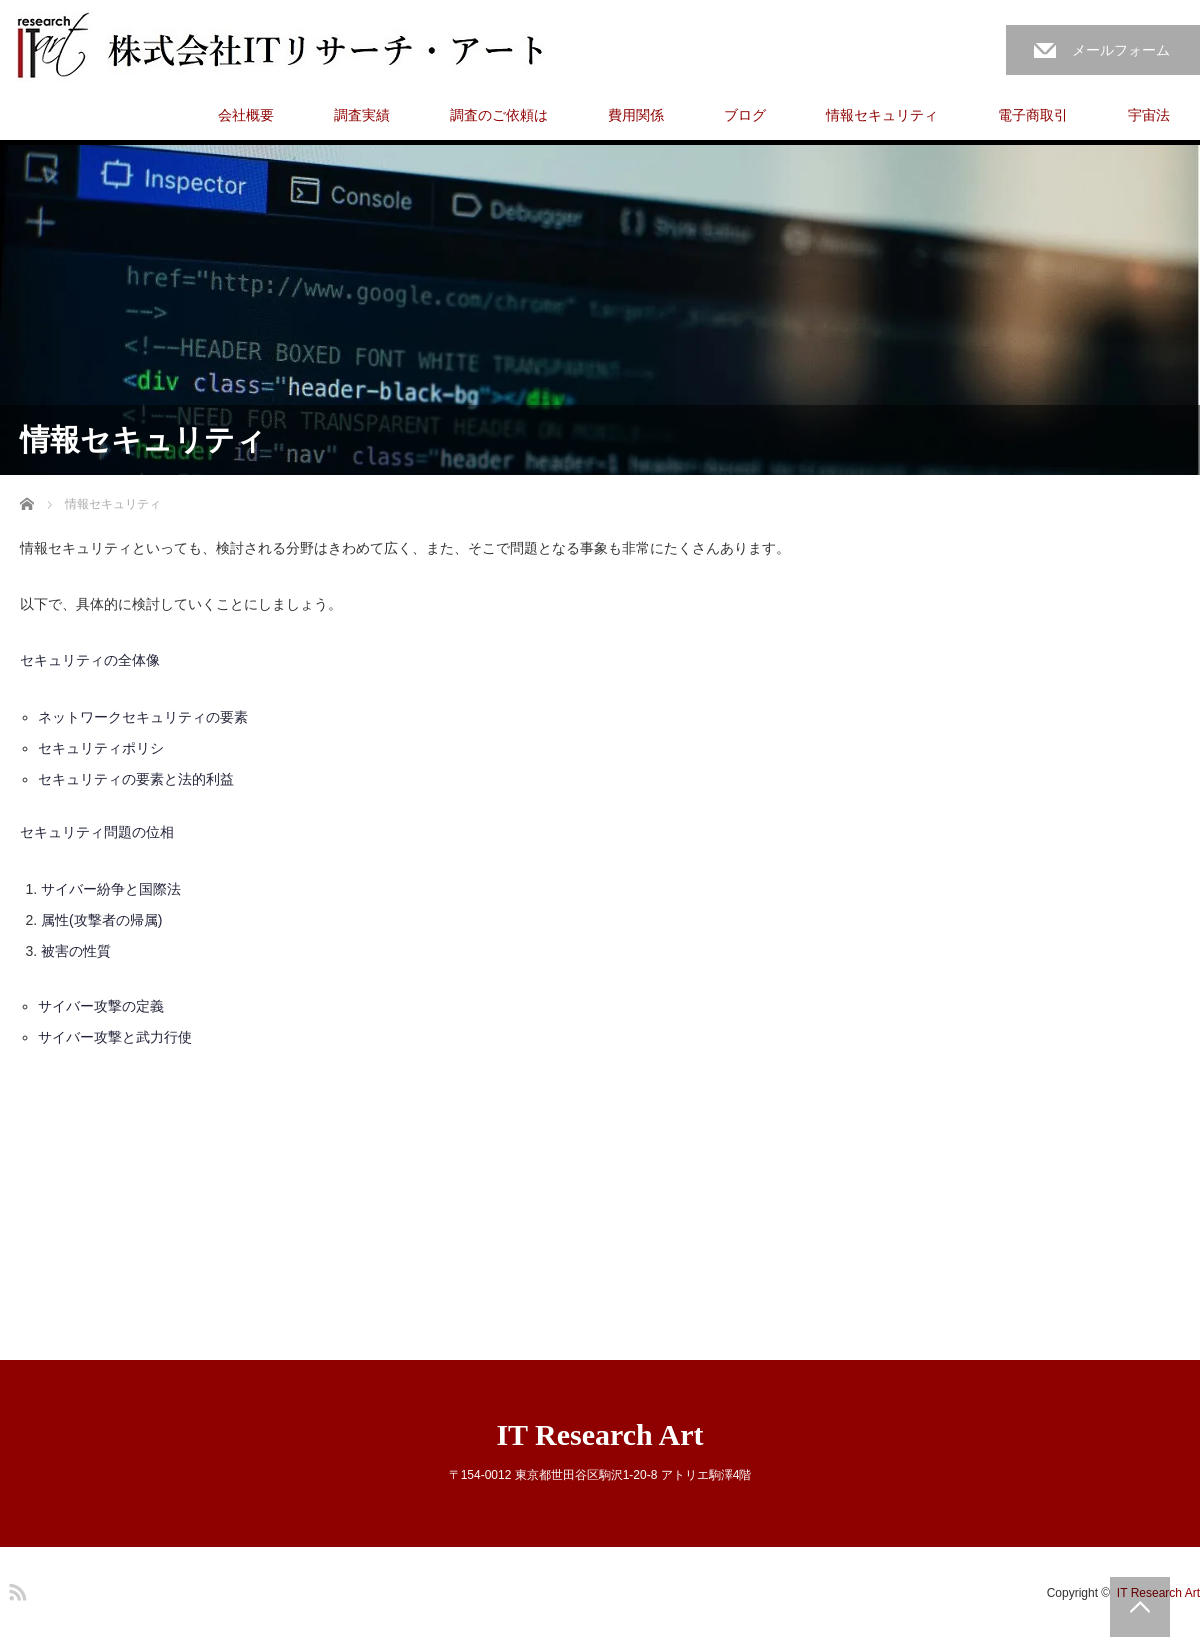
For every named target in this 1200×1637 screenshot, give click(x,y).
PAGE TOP (1140, 1607)
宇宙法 (1149, 115)
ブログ (745, 115)
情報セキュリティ (882, 115)
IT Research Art (599, 1434)
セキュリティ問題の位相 (97, 832)
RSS (15, 1589)
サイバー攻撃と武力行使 (115, 1037)
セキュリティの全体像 (90, 660)
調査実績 (362, 115)
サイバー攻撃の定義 (101, 1006)
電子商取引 (1033, 115)
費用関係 (636, 115)
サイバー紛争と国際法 (111, 889)
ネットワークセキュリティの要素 (143, 717)
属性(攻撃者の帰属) (101, 920)
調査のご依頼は (499, 115)
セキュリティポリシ (101, 748)
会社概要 (246, 115)
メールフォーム (1121, 50)
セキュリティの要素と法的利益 (136, 779)
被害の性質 (76, 951)
